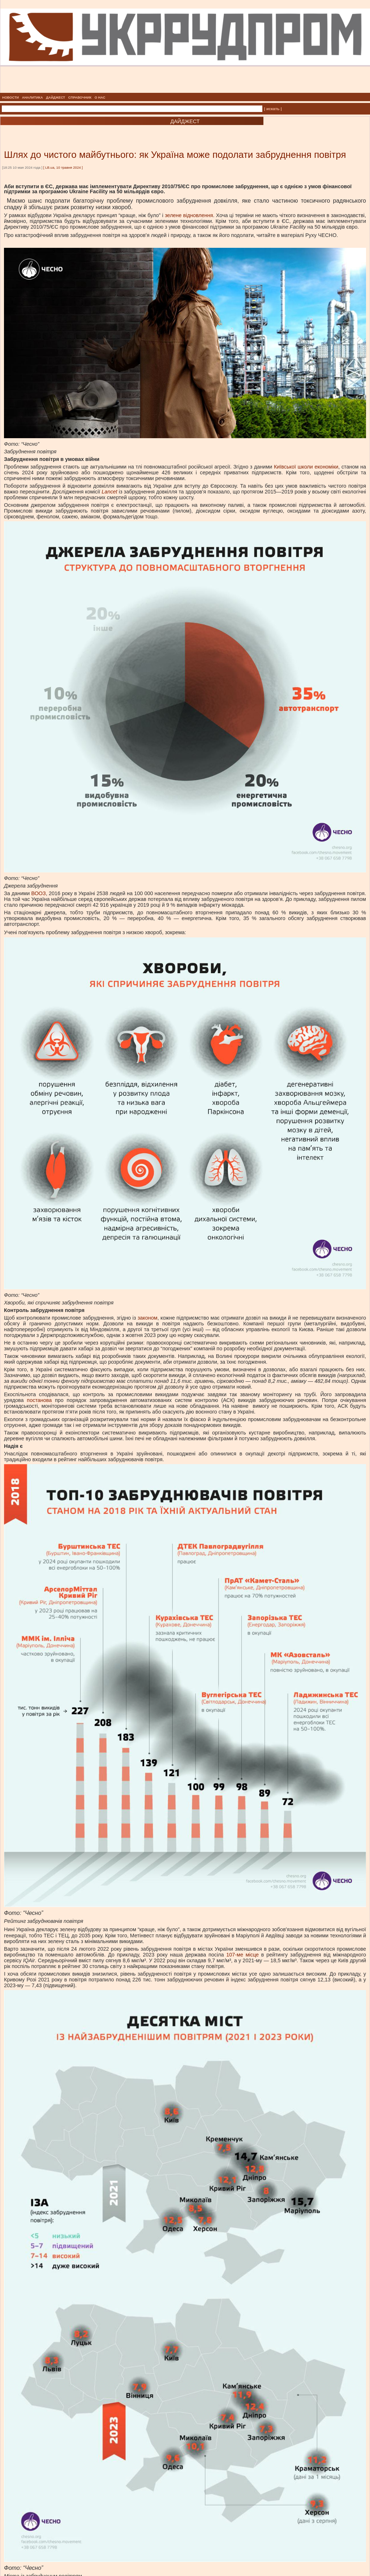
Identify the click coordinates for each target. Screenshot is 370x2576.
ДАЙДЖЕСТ (55, 97)
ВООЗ (38, 893)
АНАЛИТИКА (32, 97)
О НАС (100, 97)
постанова (39, 1400)
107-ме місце (242, 1955)
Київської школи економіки (306, 467)
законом (148, 1318)
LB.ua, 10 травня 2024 (63, 167)
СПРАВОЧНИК (79, 97)
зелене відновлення (189, 215)
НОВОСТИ (10, 97)
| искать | (273, 109)
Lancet (109, 492)
